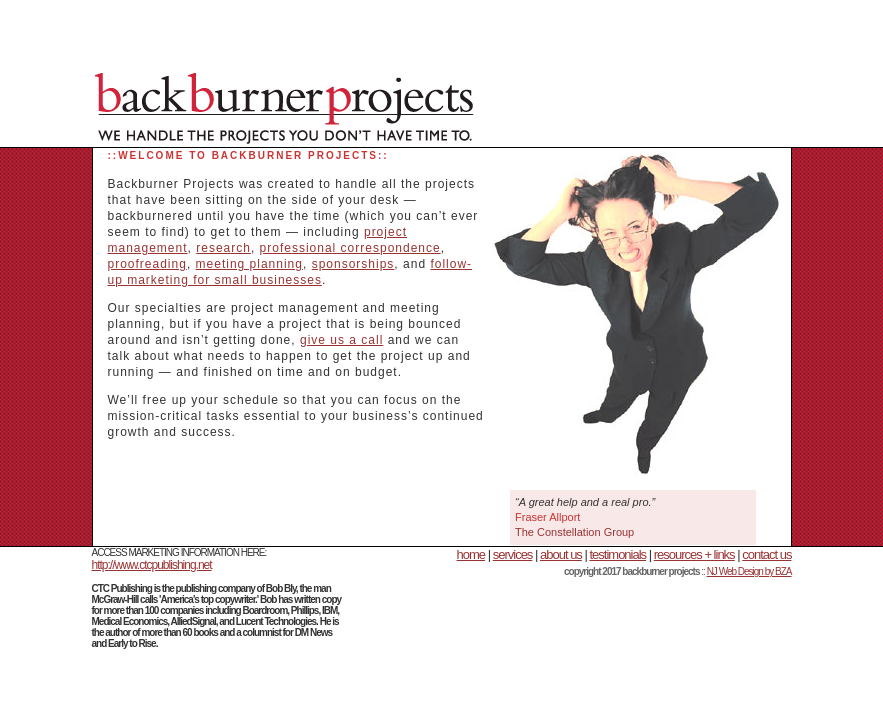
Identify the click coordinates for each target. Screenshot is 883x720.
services (513, 554)
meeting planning (249, 264)
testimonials (617, 554)
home (471, 554)
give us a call (341, 340)
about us (561, 554)
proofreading (147, 264)
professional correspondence (350, 248)
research (223, 248)
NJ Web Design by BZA (749, 571)
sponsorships (353, 264)
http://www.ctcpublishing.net (152, 565)
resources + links (694, 554)
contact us (766, 554)
